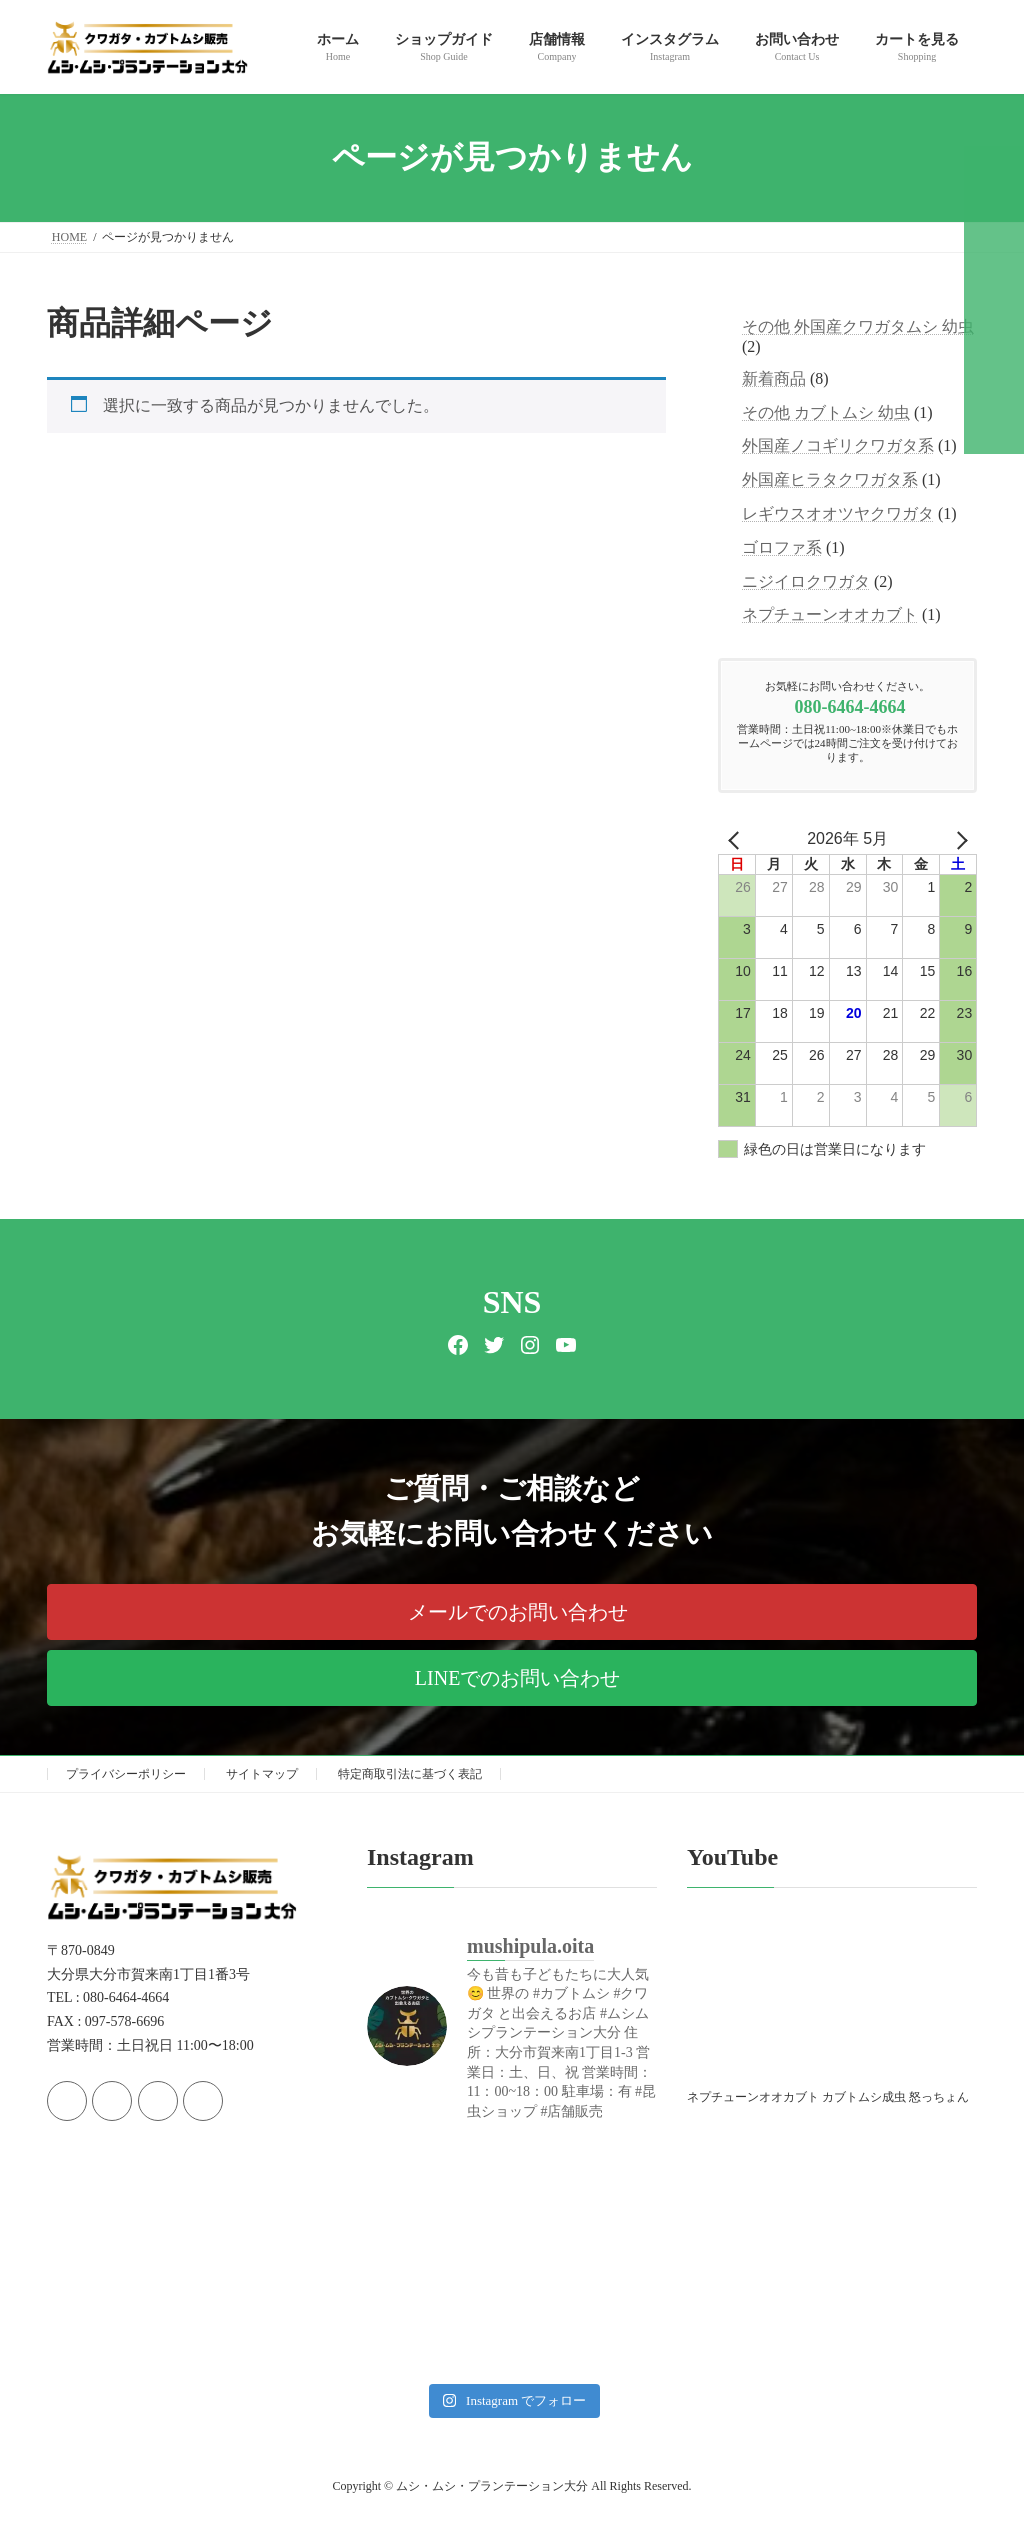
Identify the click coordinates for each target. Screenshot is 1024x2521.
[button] (512, 1612)
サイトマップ (262, 1774)
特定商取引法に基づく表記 (410, 1774)
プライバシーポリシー (126, 1774)
